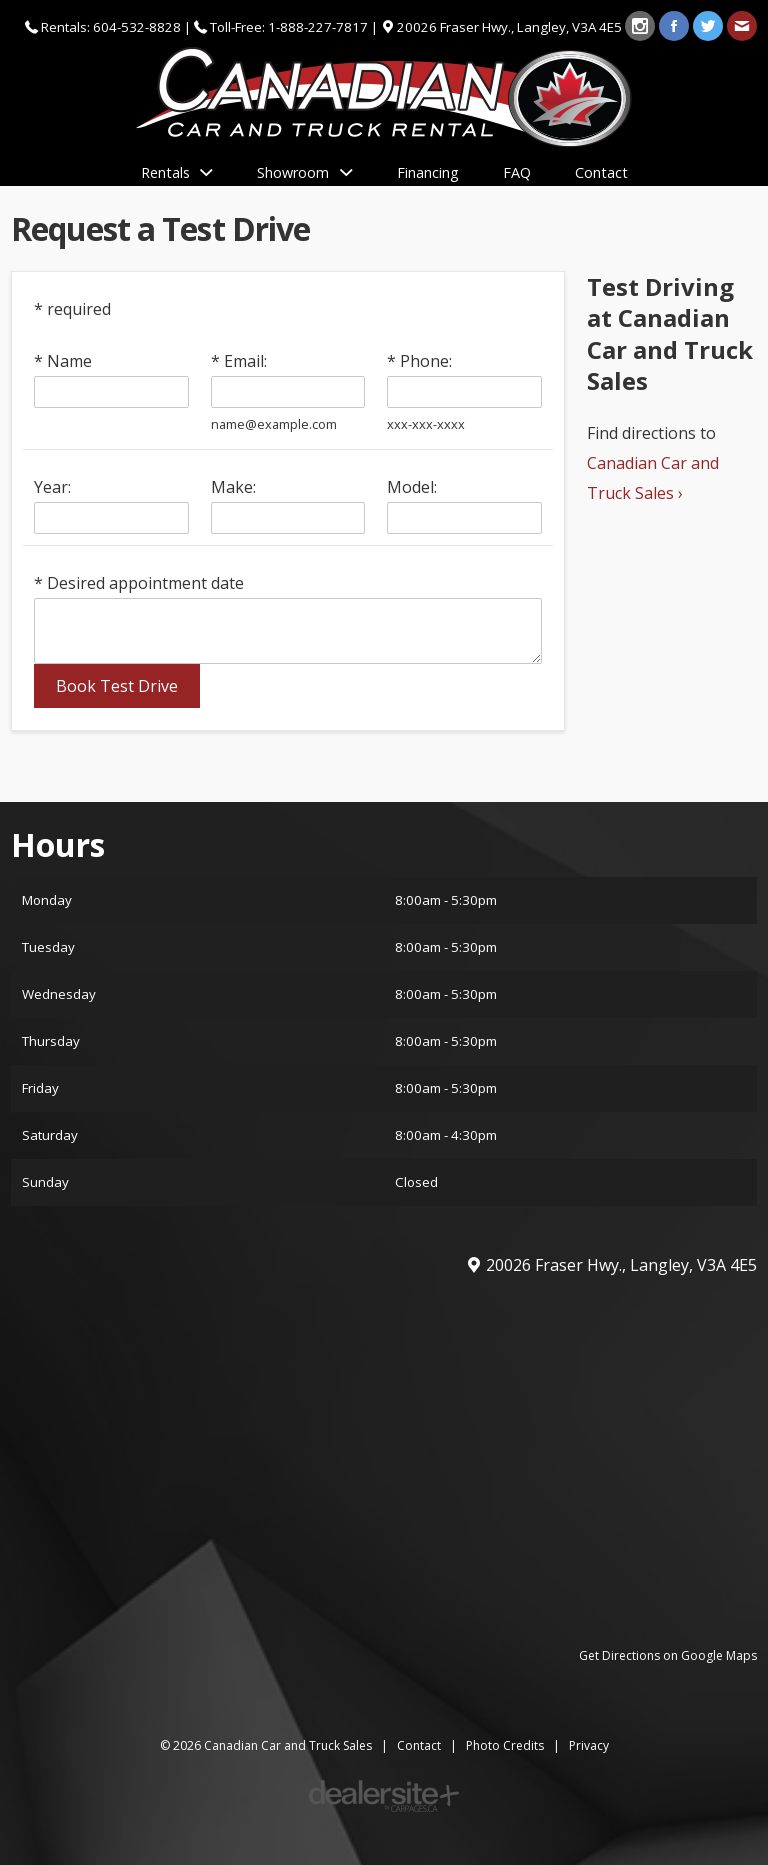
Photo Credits (505, 1745)
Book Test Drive (117, 686)
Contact (419, 1745)
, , (511, 27)
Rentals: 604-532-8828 (111, 27)
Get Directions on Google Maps (668, 1655)
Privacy (589, 1745)
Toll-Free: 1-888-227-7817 (289, 27)
